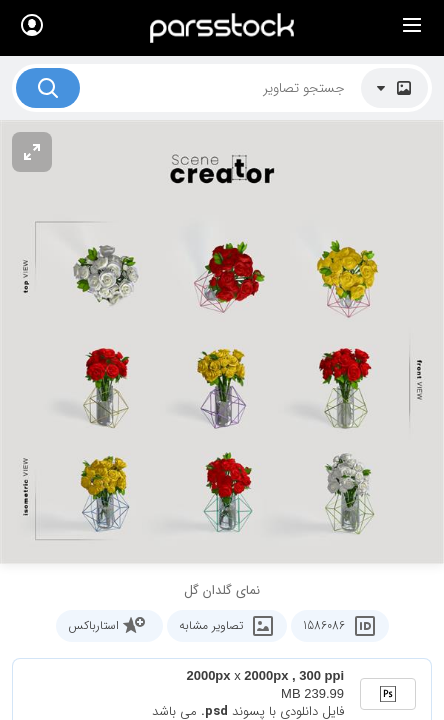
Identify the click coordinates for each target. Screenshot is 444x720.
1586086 (336, 626)
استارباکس (111, 626)
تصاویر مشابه (229, 626)
